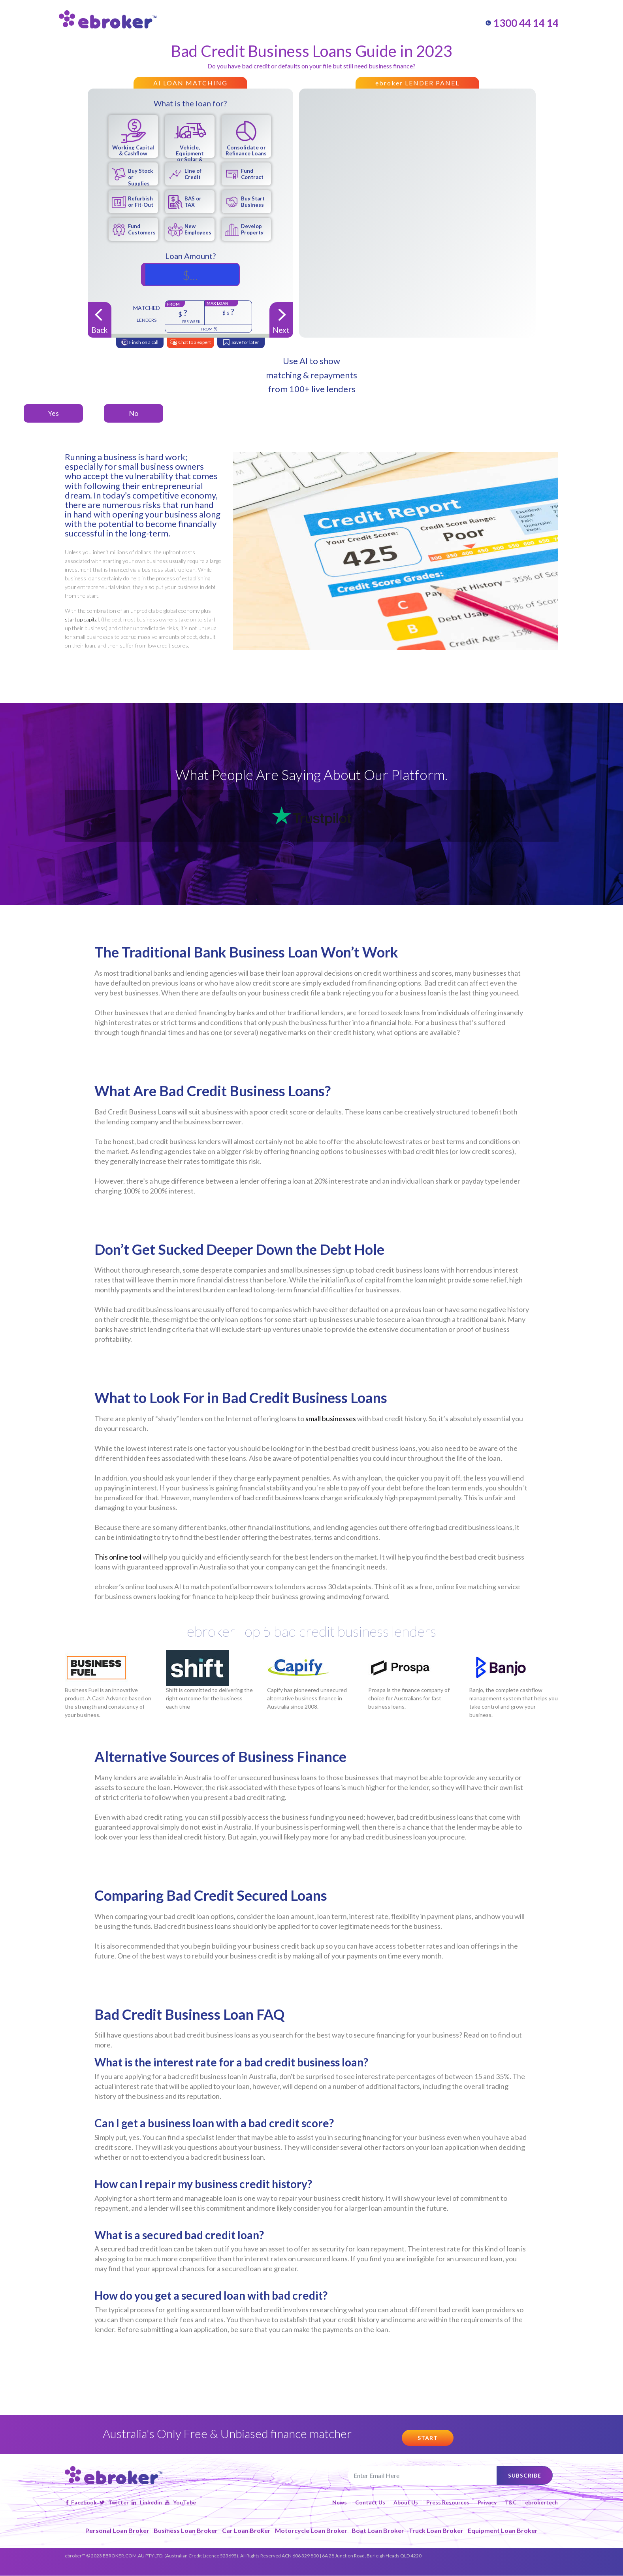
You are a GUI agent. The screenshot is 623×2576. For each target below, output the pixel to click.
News (339, 2502)
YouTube (180, 2502)
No (133, 413)
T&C (511, 2502)
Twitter (114, 2502)
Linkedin (147, 2502)
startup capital (82, 619)
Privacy (487, 2502)
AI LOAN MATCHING (190, 83)
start (428, 2437)
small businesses (330, 1418)
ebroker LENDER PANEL (417, 83)
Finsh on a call (139, 343)
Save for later (241, 343)
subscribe (523, 2475)
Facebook (81, 2502)
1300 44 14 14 (522, 23)
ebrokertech (541, 2502)
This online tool (117, 1556)
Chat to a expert (190, 343)
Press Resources (447, 2502)
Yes (53, 413)
